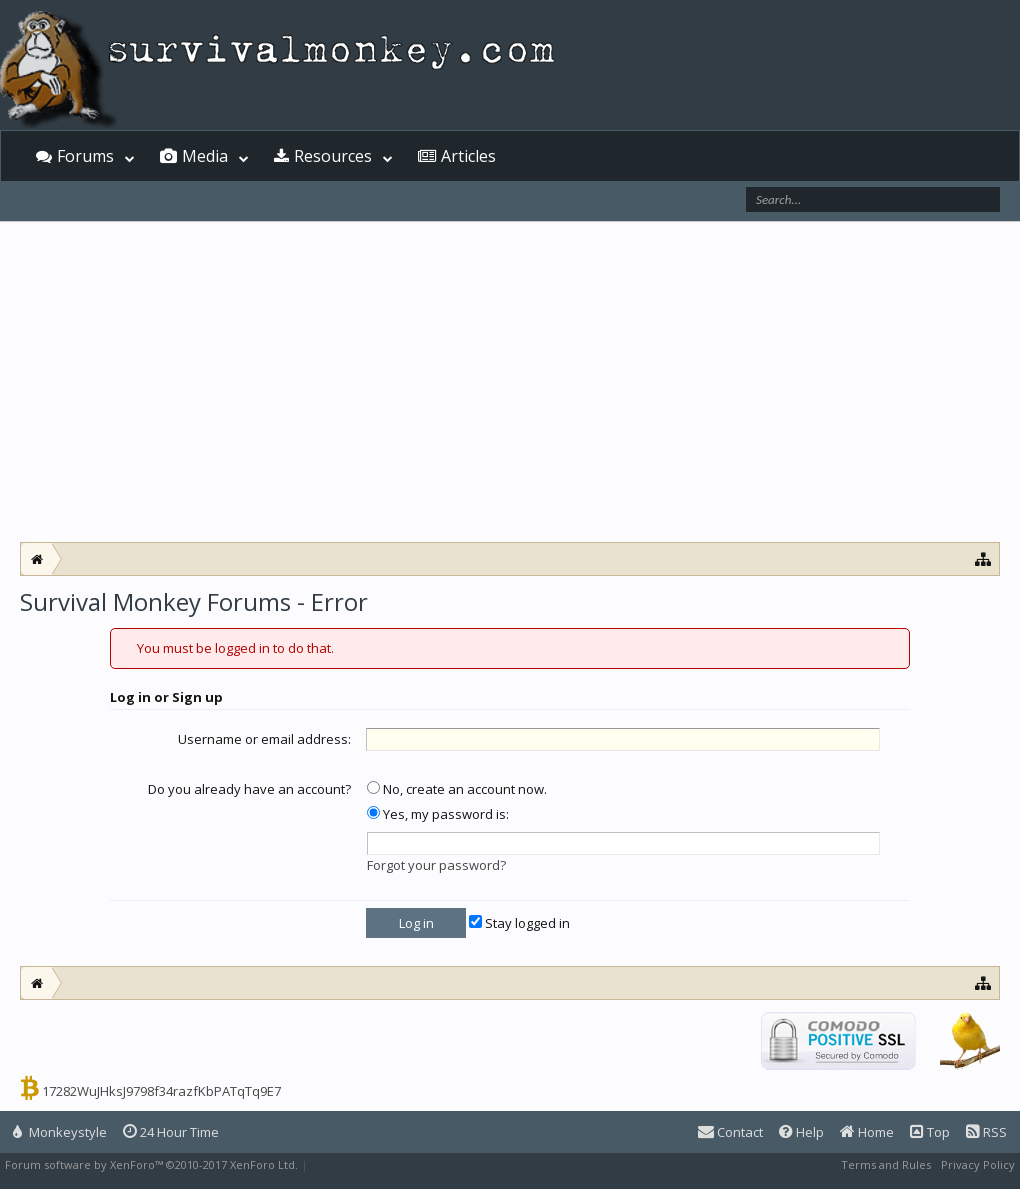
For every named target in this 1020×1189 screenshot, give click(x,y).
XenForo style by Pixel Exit (381, 1164)
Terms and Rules (886, 1164)
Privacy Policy (978, 1164)
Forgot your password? (436, 865)
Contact (730, 1132)
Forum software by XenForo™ (151, 1164)
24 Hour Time (171, 1132)
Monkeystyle (60, 1132)
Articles (468, 156)
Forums (85, 156)
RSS (986, 1132)
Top (930, 1132)
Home (867, 1132)
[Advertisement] (510, 382)
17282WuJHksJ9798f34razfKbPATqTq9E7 (161, 1091)
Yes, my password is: (438, 814)
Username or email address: (264, 739)
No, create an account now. (457, 789)
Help (801, 1132)
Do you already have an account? (249, 789)
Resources (333, 156)
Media (205, 156)
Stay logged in (519, 923)
